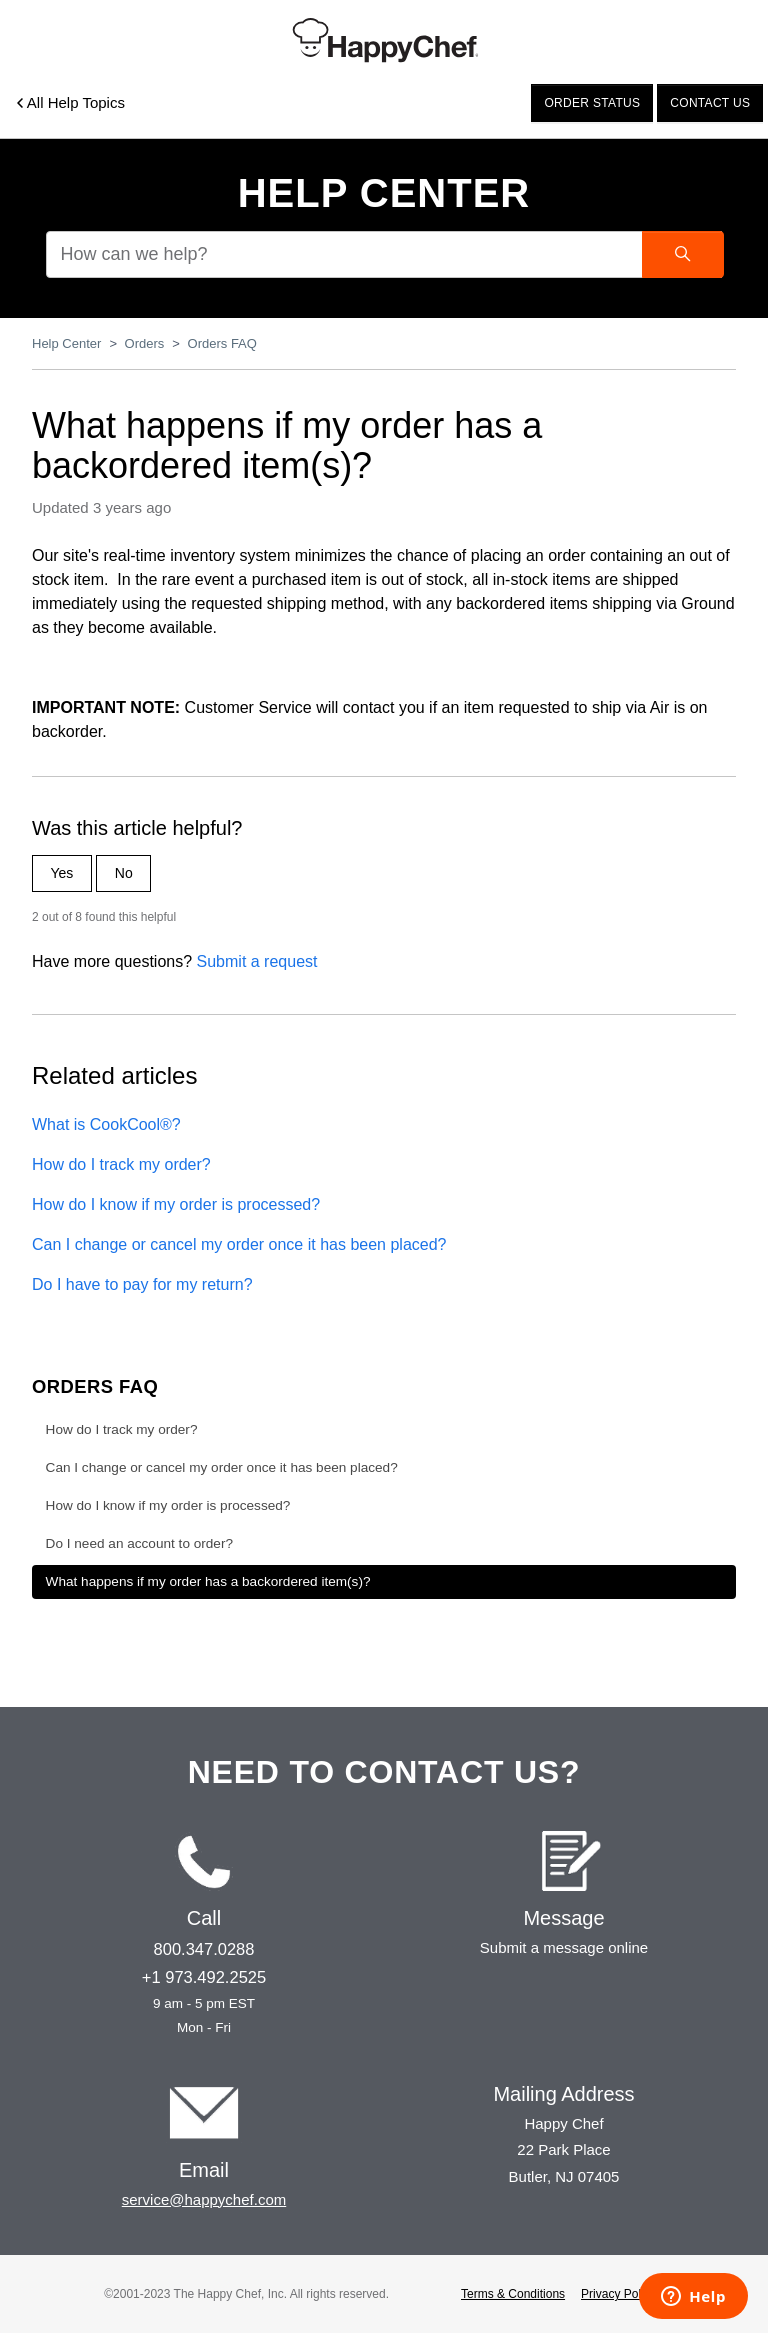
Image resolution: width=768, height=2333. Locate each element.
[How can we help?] (384, 254)
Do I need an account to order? (139, 1543)
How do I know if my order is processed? (176, 1204)
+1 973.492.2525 (204, 1977)
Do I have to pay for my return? (142, 1284)
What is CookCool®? (106, 1124)
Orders (145, 343)
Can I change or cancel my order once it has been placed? (239, 1244)
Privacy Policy (618, 2294)
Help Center (384, 193)
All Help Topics (71, 102)
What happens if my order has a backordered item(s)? (208, 1581)
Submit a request (257, 961)
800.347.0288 (204, 1949)
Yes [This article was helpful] (62, 873)
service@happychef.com (204, 2199)
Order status (592, 103)
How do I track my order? (121, 1164)
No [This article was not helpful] (124, 873)
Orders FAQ (222, 343)
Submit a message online (564, 1947)
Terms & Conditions (513, 2294)
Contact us (710, 103)
